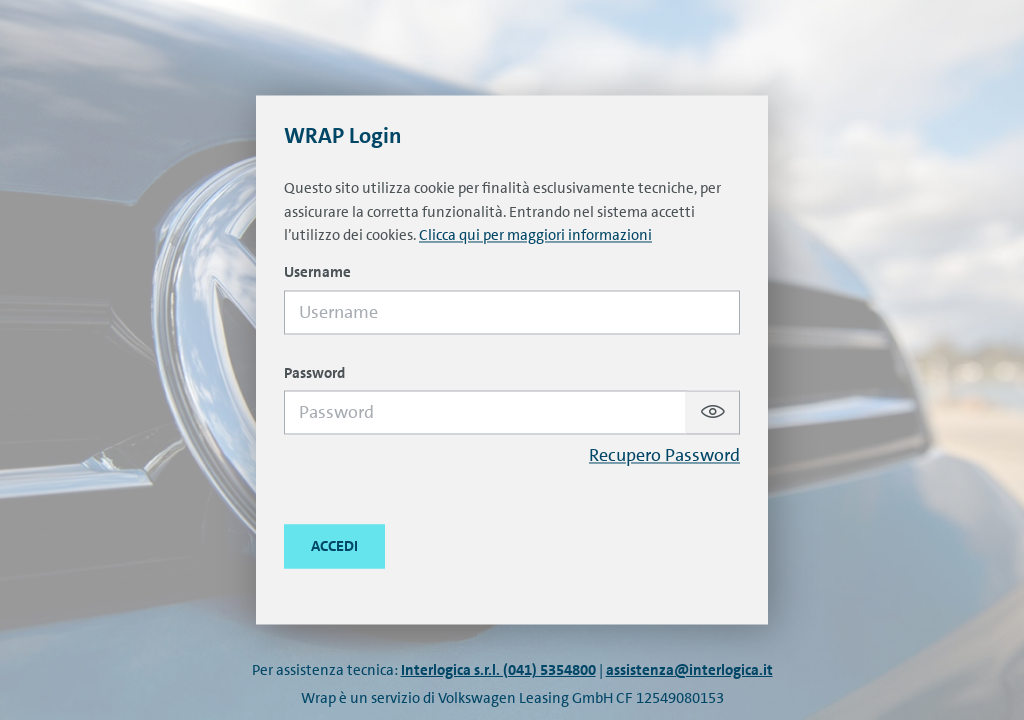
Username (317, 273)
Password (314, 373)
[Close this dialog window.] (334, 547)
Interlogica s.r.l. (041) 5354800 (498, 670)
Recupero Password (664, 456)
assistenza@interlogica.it (689, 670)
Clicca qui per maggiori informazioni (535, 236)
